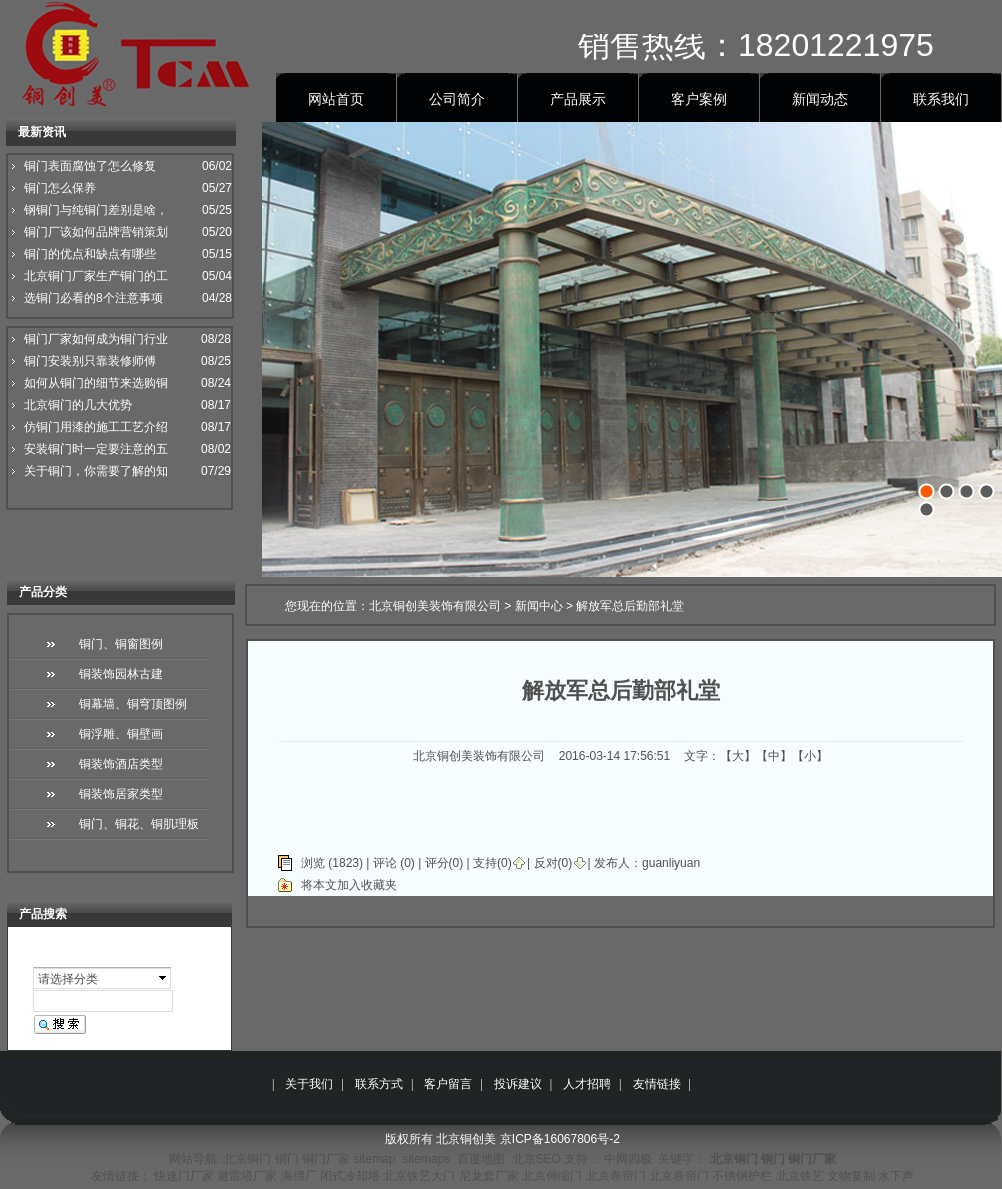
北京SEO (536, 1159)
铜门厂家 (326, 1159)
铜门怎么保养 (60, 188)
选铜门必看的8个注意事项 (93, 298)
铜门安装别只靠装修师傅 (90, 361)
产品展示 (578, 99)
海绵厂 (299, 1176)
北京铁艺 (800, 1176)
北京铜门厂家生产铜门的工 (96, 276)
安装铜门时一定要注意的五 (96, 449)
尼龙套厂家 (489, 1176)
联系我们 (941, 99)
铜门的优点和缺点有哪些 (90, 254)
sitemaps (426, 1159)
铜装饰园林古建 (121, 674)
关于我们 (309, 1084)
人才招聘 (587, 1084)
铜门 (287, 1159)
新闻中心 (539, 606)
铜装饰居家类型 (121, 794)
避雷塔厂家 (247, 1176)
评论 (385, 863)
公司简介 (457, 99)
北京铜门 (247, 1159)
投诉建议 (518, 1084)
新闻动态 (820, 99)
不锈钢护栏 (742, 1176)
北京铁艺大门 (419, 1176)
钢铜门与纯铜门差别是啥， (96, 210)
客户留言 (448, 1084)
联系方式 (379, 1084)
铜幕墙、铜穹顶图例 (133, 704)
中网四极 (628, 1159)
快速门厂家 (184, 1176)
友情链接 (657, 1084)
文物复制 (851, 1176)
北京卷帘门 (616, 1176)
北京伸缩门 (552, 1176)
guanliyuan (671, 863)
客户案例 (699, 99)
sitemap (374, 1159)
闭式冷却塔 (350, 1176)
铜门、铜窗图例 (121, 644)
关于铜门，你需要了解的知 (96, 471)
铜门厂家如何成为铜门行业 (96, 339)
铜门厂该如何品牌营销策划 (96, 232)
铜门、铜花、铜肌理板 (139, 824)
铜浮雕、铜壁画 (121, 734)
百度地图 (481, 1159)
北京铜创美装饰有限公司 (435, 606)
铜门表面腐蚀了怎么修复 (90, 166)
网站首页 (336, 99)
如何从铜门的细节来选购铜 (96, 383)
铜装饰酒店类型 (121, 764)
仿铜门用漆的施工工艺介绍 (96, 427)
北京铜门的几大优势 (78, 405)
